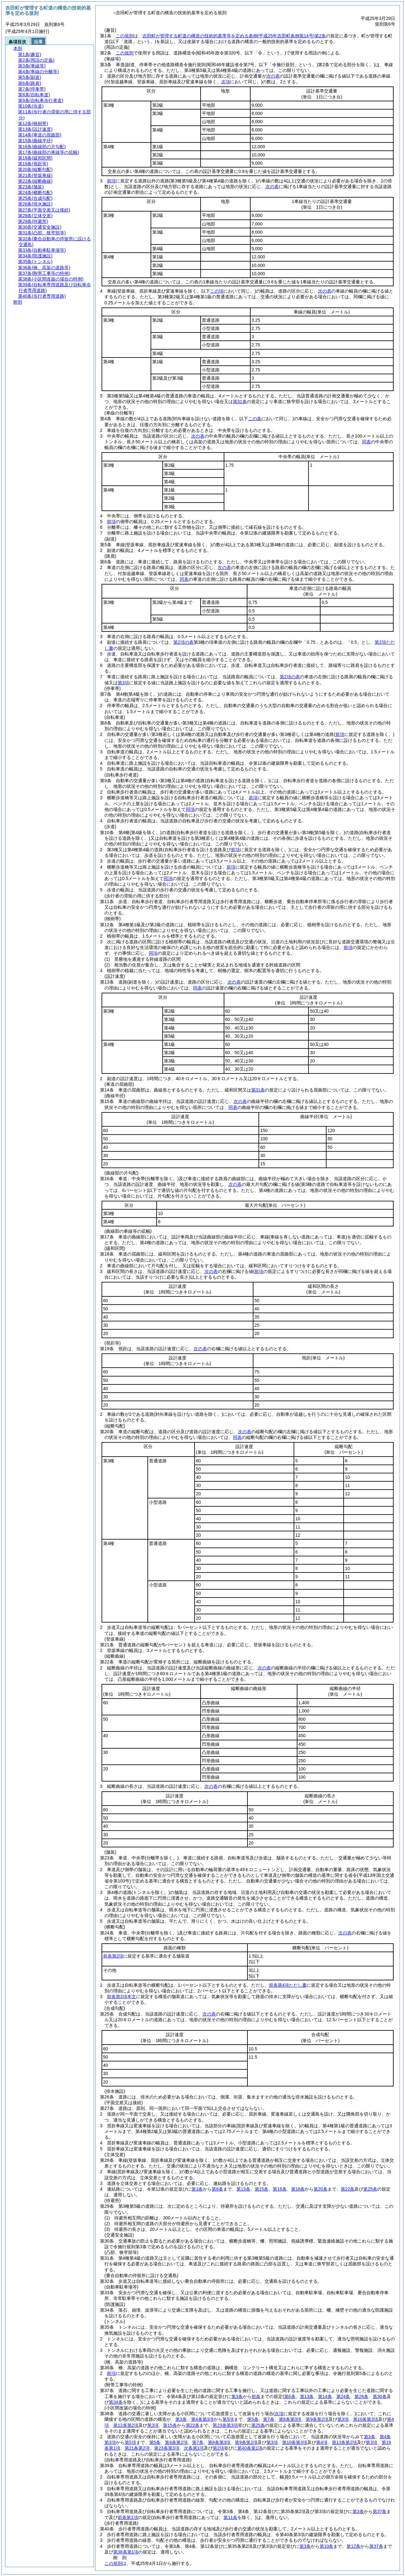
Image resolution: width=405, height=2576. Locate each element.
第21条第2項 (137, 2448)
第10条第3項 (365, 2419)
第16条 (280, 2189)
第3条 (197, 2189)
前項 (111, 180)
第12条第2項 (125, 2425)
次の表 (273, 76)
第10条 (326, 2546)
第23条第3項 (225, 2425)
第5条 (253, 2419)
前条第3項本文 (121, 1996)
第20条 (320, 2189)
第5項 (228, 2419)
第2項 (218, 2448)
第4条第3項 (202, 2419)
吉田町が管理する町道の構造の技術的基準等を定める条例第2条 (234, 35)
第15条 (262, 2189)
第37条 (380, 2511)
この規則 (125, 35)
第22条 (348, 2189)
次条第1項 (194, 2448)
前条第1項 (128, 2517)
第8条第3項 (290, 2419)
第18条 (298, 2189)
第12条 (353, 2546)
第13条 (243, 2189)
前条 (256, 2396)
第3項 (123, 682)
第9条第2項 (317, 2419)
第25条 (370, 2189)
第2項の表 (183, 642)
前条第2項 (113, 1956)
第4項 (321, 2442)
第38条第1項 (125, 2551)
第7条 (268, 2419)
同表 (366, 441)
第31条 (240, 401)
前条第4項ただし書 (288, 1985)
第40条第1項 (249, 2448)
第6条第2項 (176, 2442)
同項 (190, 809)
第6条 (217, 2189)
